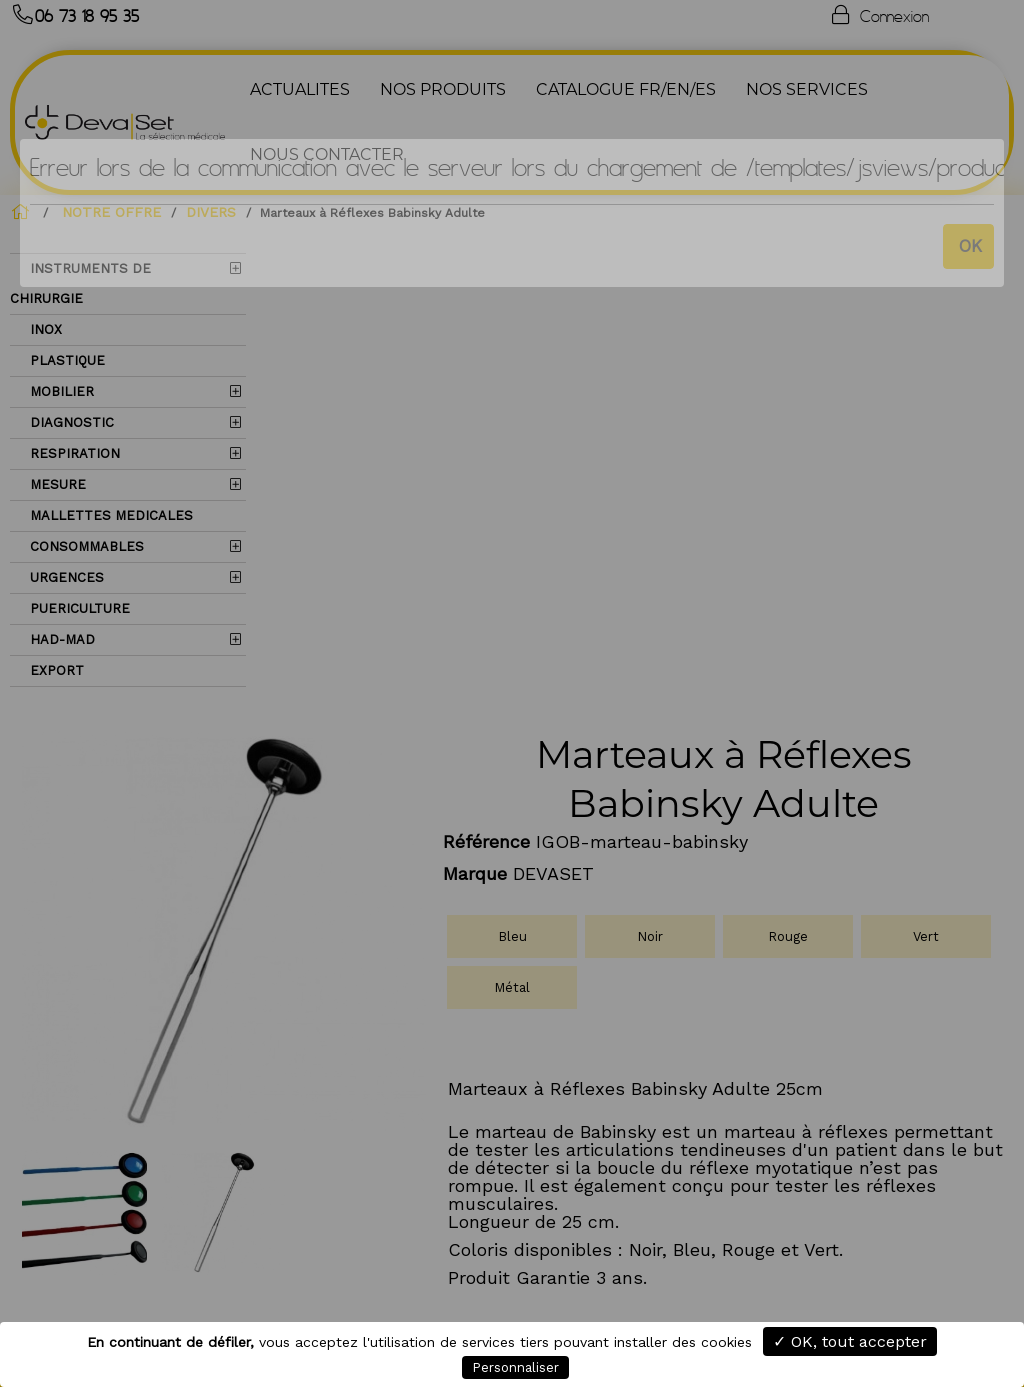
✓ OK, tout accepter (850, 1341)
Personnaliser (515, 1367)
